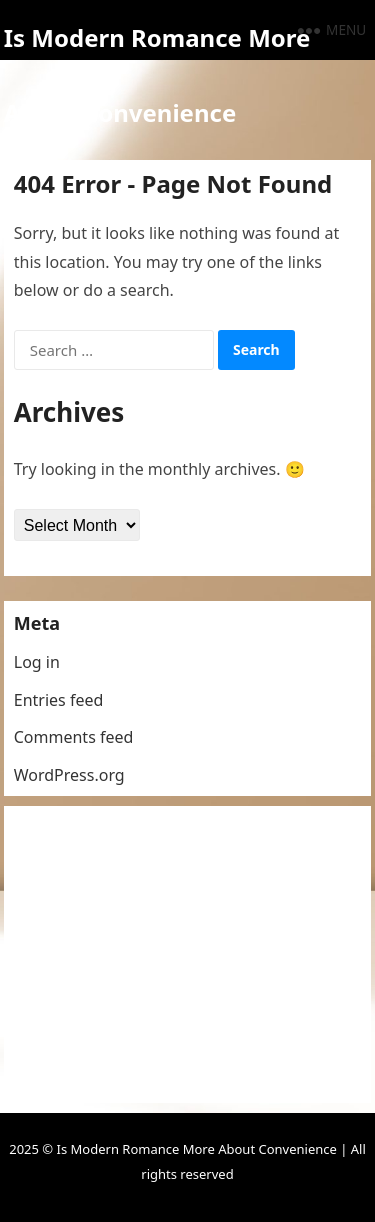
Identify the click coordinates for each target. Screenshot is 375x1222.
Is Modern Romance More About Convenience (157, 75)
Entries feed (59, 700)
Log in (37, 662)
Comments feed (74, 737)
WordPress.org (69, 775)
